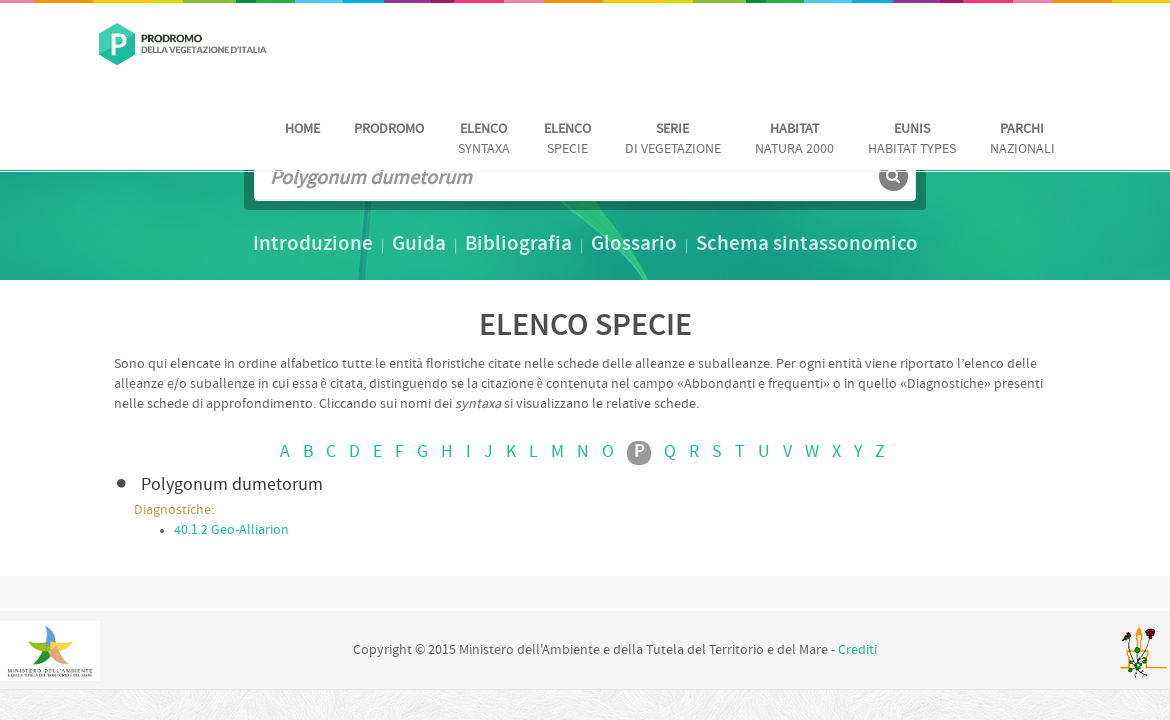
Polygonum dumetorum (232, 485)
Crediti (857, 650)
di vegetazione (673, 139)
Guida (419, 245)
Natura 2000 (794, 139)
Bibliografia (518, 245)
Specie (567, 139)
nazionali (1022, 139)
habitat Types (912, 139)
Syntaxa (484, 139)
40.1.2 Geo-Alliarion (231, 530)
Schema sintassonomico (807, 245)
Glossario (634, 245)
